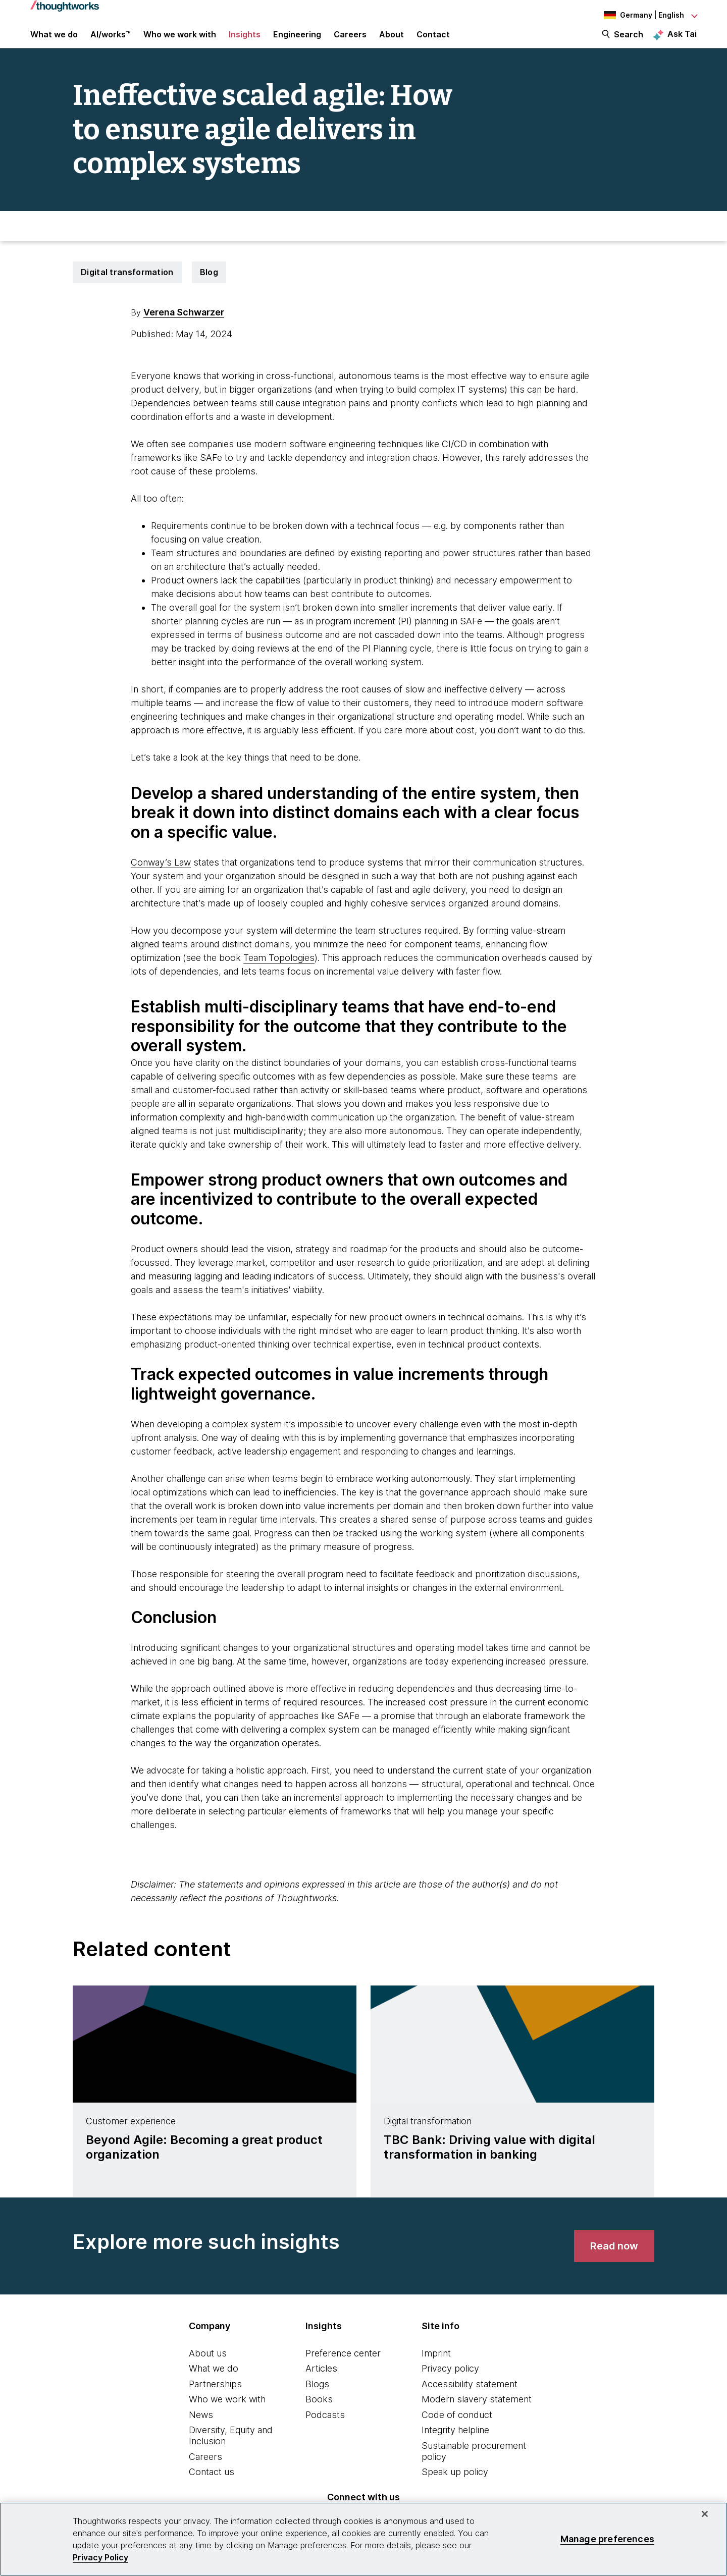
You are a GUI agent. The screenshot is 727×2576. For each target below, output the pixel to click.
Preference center (343, 2367)
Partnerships (215, 2397)
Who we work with (227, 2413)
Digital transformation (127, 286)
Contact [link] (433, 41)
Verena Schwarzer (183, 326)
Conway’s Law (161, 876)
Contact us (211, 2486)
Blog (209, 286)
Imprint (436, 2367)
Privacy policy (450, 2382)
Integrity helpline (455, 2444)
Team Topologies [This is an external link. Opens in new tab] (279, 971)
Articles (321, 2382)
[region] (363, 2539)
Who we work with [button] (179, 41)
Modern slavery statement (477, 2413)
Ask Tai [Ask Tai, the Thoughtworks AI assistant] (682, 41)
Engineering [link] (297, 41)
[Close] (705, 2514)
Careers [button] (350, 41)
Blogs (317, 2397)
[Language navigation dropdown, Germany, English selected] (641, 15)
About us (208, 2367)
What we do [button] (54, 41)
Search (628, 41)
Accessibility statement (469, 2397)
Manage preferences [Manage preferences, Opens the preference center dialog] (607, 2539)
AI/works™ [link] (110, 41)
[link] (614, 2259)
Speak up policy (455, 2486)
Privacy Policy (100, 2557)
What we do (213, 2382)
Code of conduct (457, 2428)
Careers (205, 2470)
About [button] (391, 41)
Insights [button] (245, 41)
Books (319, 2413)
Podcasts (325, 2428)
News (201, 2428)
